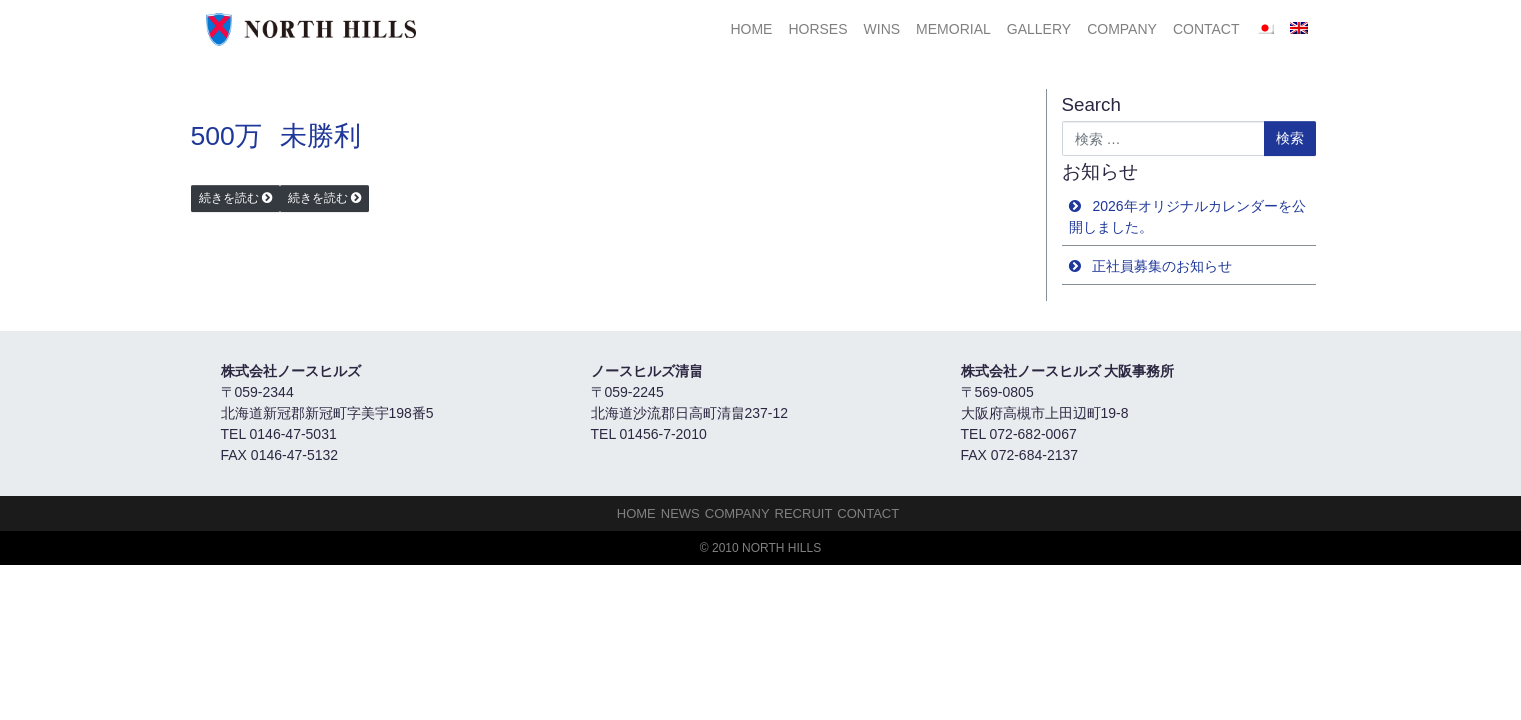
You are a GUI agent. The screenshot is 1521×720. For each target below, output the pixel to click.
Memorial (953, 29)
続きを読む (229, 198)
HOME (751, 29)
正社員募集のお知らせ (1162, 266)
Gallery (1039, 29)
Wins (882, 29)
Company (1122, 29)
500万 (226, 136)
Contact (1206, 29)
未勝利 (320, 136)
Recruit (804, 513)
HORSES (817, 29)
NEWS (680, 513)
